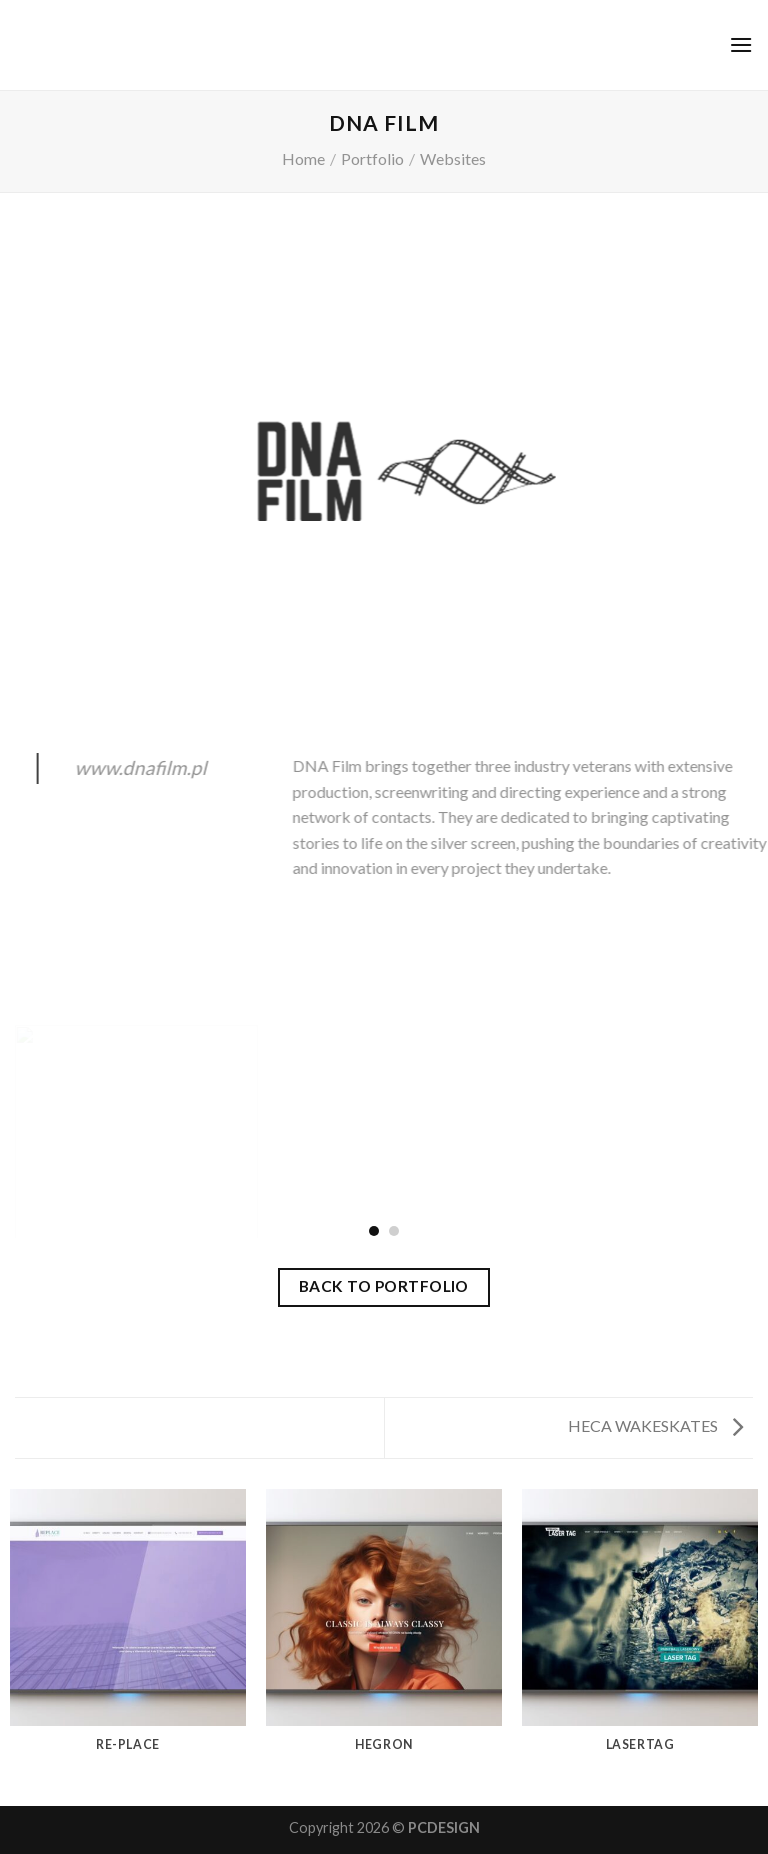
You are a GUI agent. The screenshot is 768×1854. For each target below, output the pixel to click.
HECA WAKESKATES (655, 1425)
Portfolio (372, 158)
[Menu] (741, 44)
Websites (453, 158)
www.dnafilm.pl (151, 767)
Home (303, 158)
